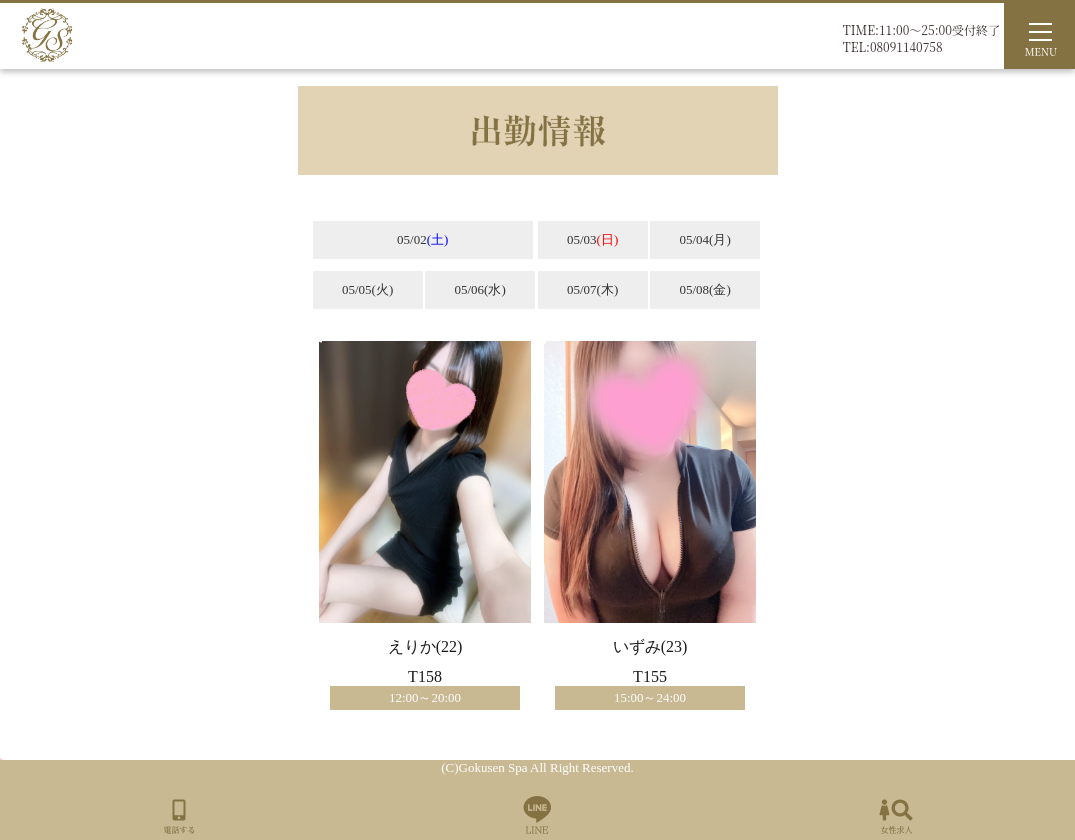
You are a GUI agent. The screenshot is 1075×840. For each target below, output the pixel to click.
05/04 (704, 239)
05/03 (592, 239)
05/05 (367, 289)
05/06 (479, 289)
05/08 (704, 289)
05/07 (592, 289)
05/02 (422, 239)
